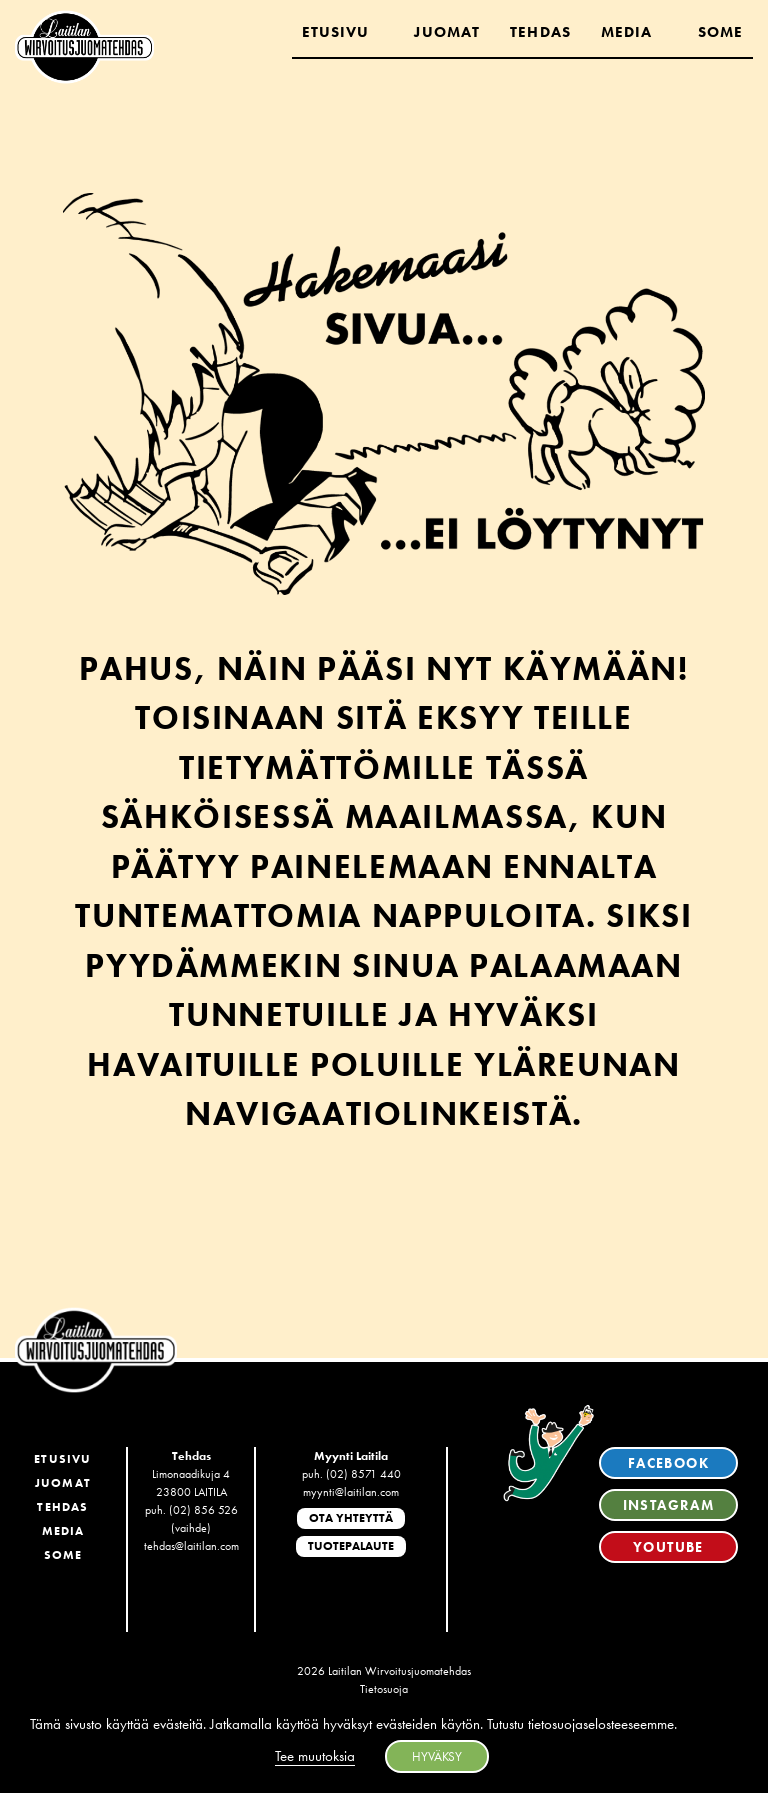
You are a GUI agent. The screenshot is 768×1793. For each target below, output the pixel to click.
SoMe (63, 1555)
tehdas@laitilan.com (191, 1546)
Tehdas (540, 32)
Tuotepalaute (351, 1546)
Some (720, 32)
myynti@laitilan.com (351, 1492)
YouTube (668, 1547)
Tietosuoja (384, 1689)
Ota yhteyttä (351, 1518)
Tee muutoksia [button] (315, 1756)
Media (627, 32)
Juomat (447, 32)
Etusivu (336, 32)
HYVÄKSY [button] (437, 1756)
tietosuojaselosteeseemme (601, 1724)
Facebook (668, 1463)
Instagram (669, 1505)
